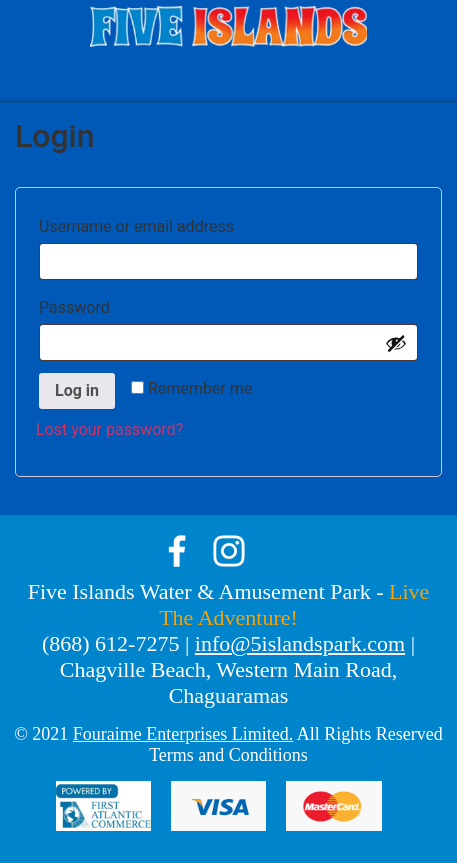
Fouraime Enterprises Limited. (183, 734)
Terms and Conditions (228, 755)
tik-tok (281, 551)
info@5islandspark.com (300, 643)
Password (111, 304)
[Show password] (396, 343)
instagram (229, 551)
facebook (177, 551)
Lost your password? (109, 429)
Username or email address (173, 223)
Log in (77, 390)
